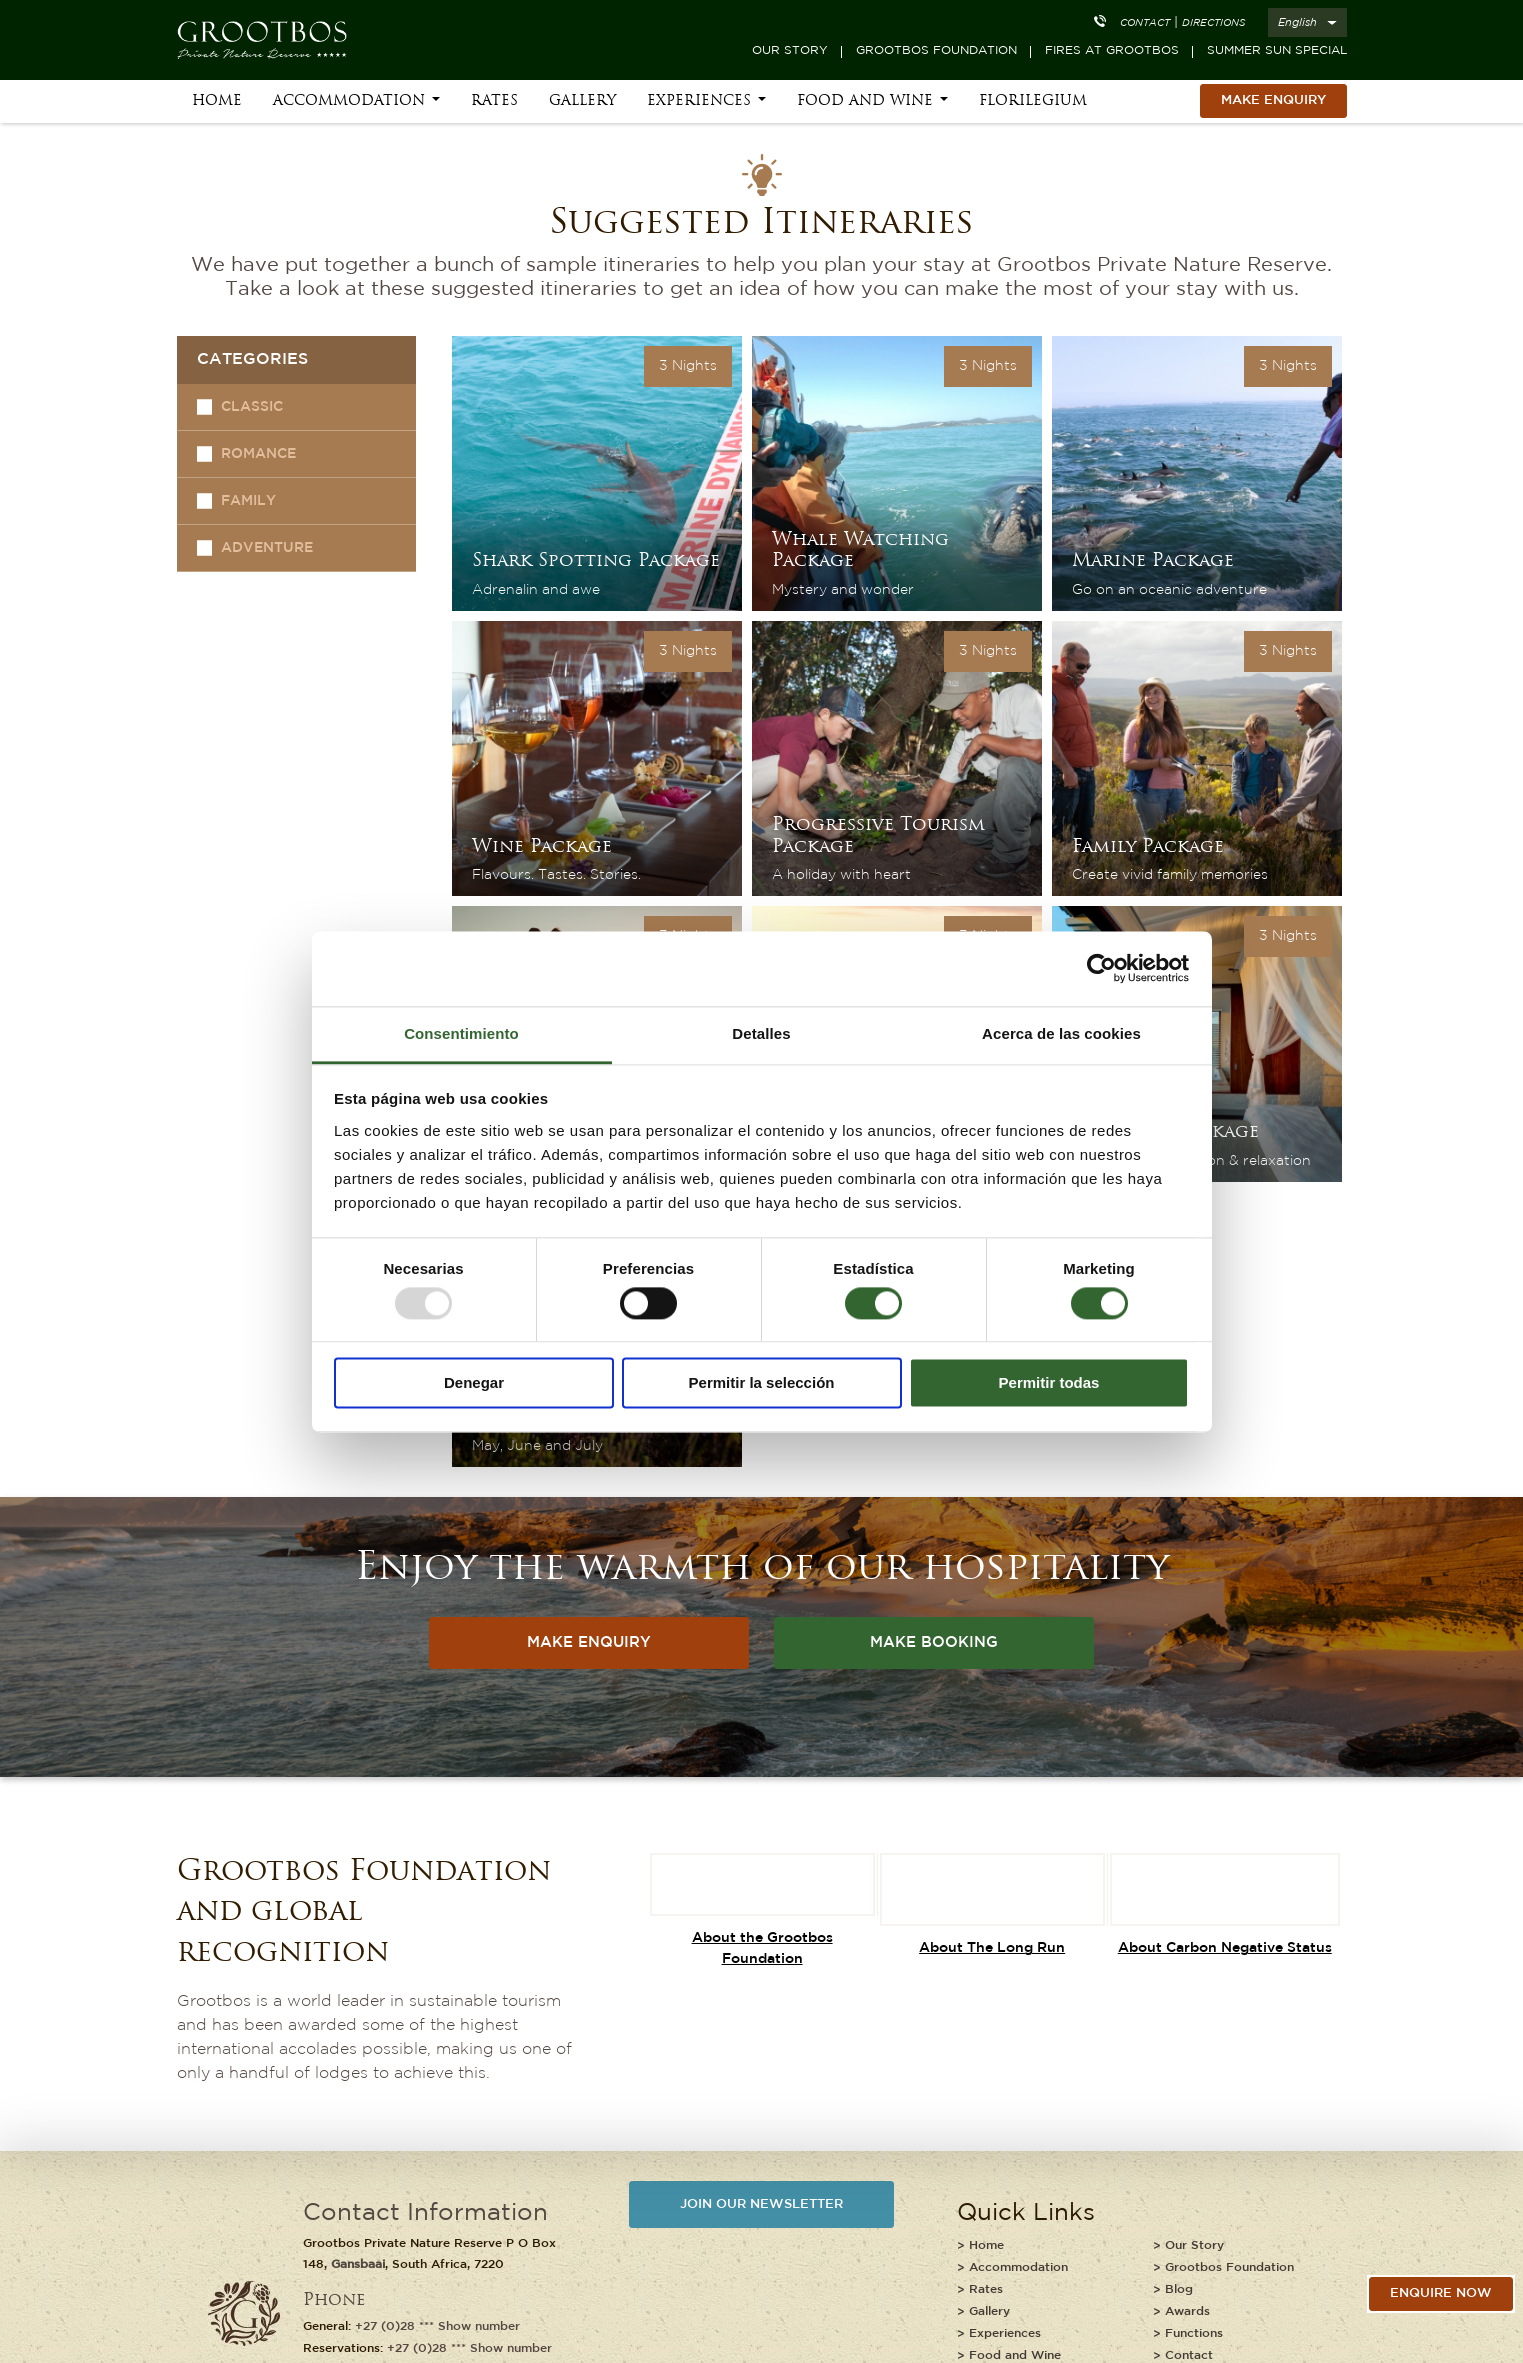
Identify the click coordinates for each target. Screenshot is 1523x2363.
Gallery (582, 101)
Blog (1179, 2289)
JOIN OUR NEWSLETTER (761, 2204)
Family (248, 501)
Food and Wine (865, 101)
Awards (1187, 2311)
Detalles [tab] (761, 1033)
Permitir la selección (762, 1383)
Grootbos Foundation (936, 50)
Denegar (474, 1383)
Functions (1194, 2333)
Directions (1213, 23)
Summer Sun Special (1277, 50)
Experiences (699, 101)
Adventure (267, 548)
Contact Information (425, 2213)
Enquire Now (1441, 2293)
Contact (1145, 23)
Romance (258, 454)
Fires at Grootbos (1112, 50)
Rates (494, 101)
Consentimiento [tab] (461, 1033)
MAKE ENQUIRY (1273, 100)
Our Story (790, 50)
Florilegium (1033, 101)
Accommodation (349, 101)
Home (217, 101)
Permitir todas (1049, 1383)
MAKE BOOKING (934, 1642)
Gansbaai (358, 2264)
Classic (252, 407)
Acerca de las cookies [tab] (1061, 1033)
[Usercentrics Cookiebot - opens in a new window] (1101, 968)
